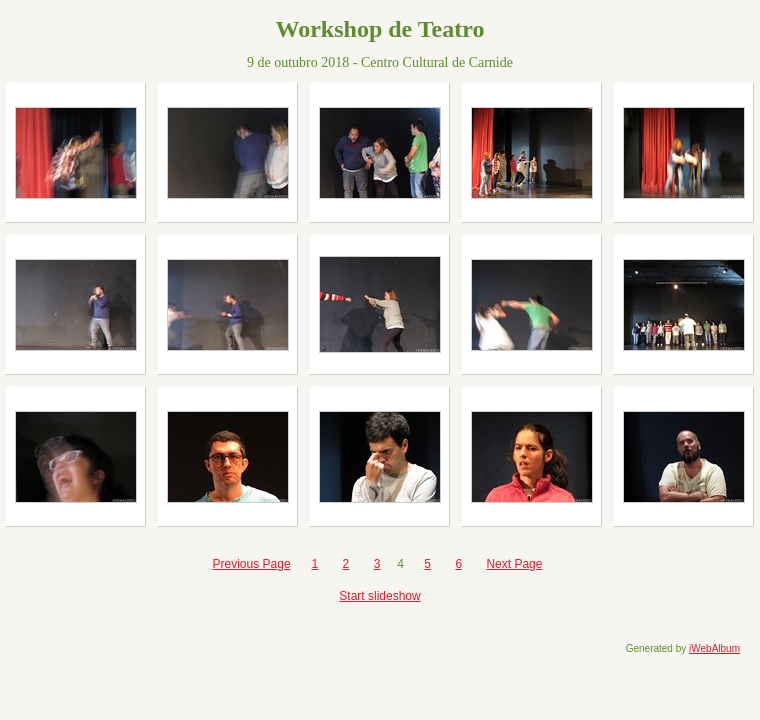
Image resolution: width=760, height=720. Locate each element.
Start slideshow (379, 596)
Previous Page (252, 564)
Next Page (514, 564)
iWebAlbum (714, 648)
